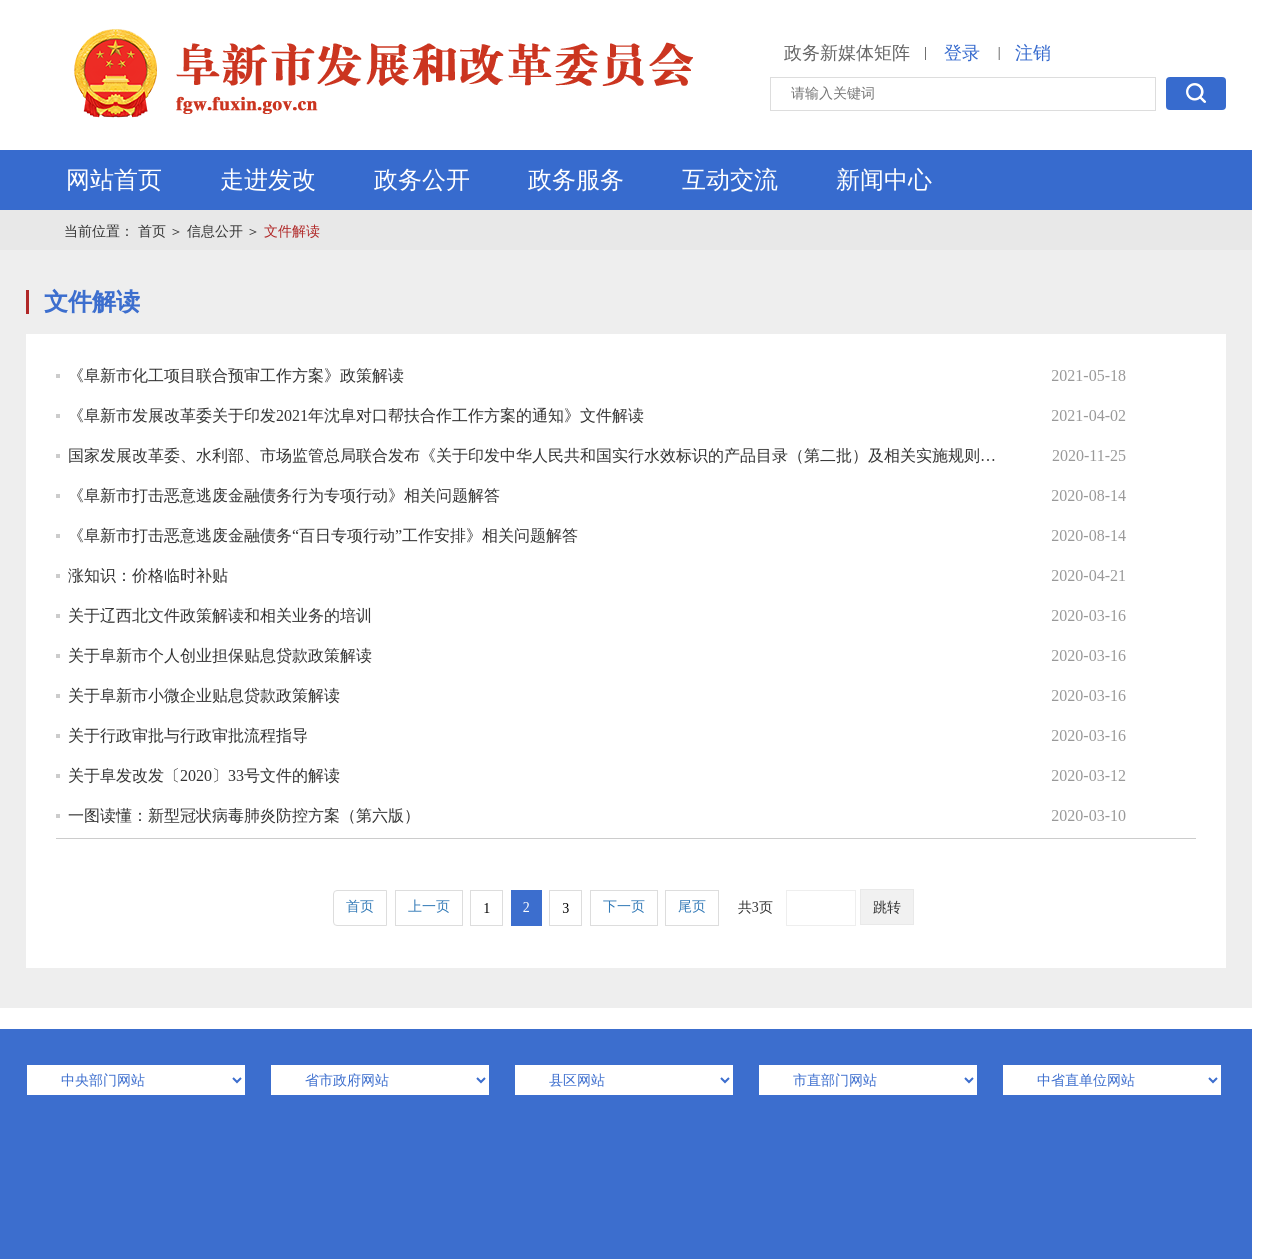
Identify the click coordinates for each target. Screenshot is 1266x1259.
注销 (1033, 53)
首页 (152, 231)
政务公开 (422, 180)
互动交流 (730, 180)
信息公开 (215, 231)
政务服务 (576, 180)
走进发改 (268, 180)
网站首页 (114, 180)
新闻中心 (884, 180)
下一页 (624, 906)
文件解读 (292, 231)
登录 (962, 53)
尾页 (692, 906)
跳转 (887, 907)
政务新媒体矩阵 (847, 53)
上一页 (429, 906)
